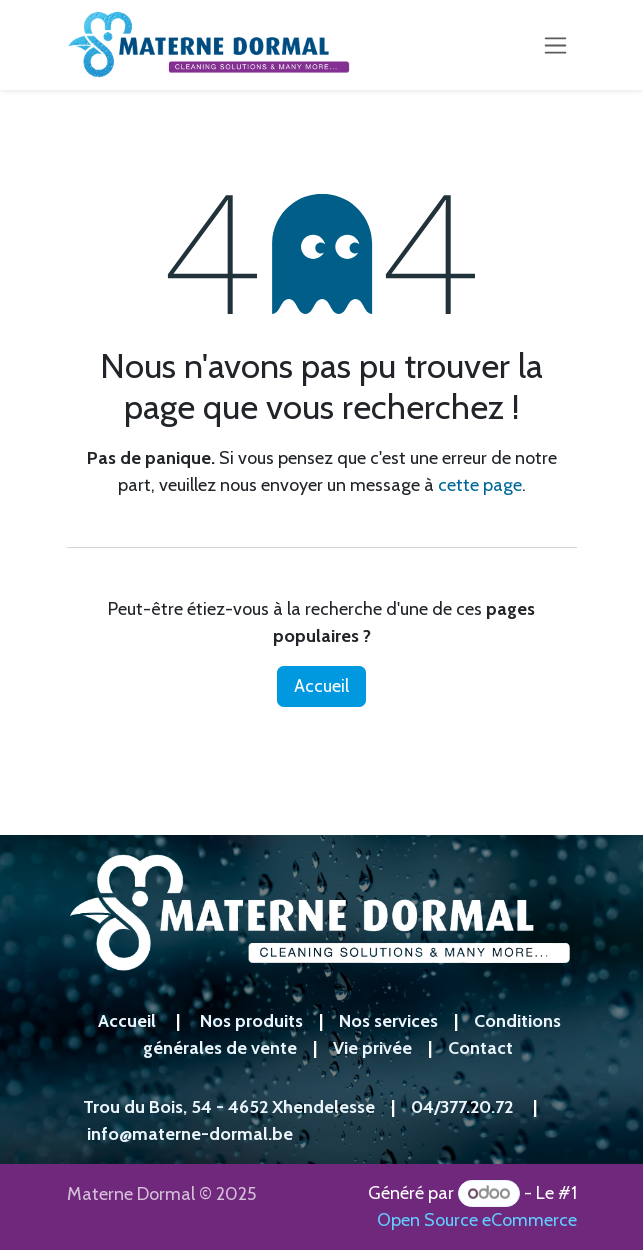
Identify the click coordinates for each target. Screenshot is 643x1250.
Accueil (321, 686)
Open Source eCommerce (477, 1220)
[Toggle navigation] (555, 45)
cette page (480, 485)
